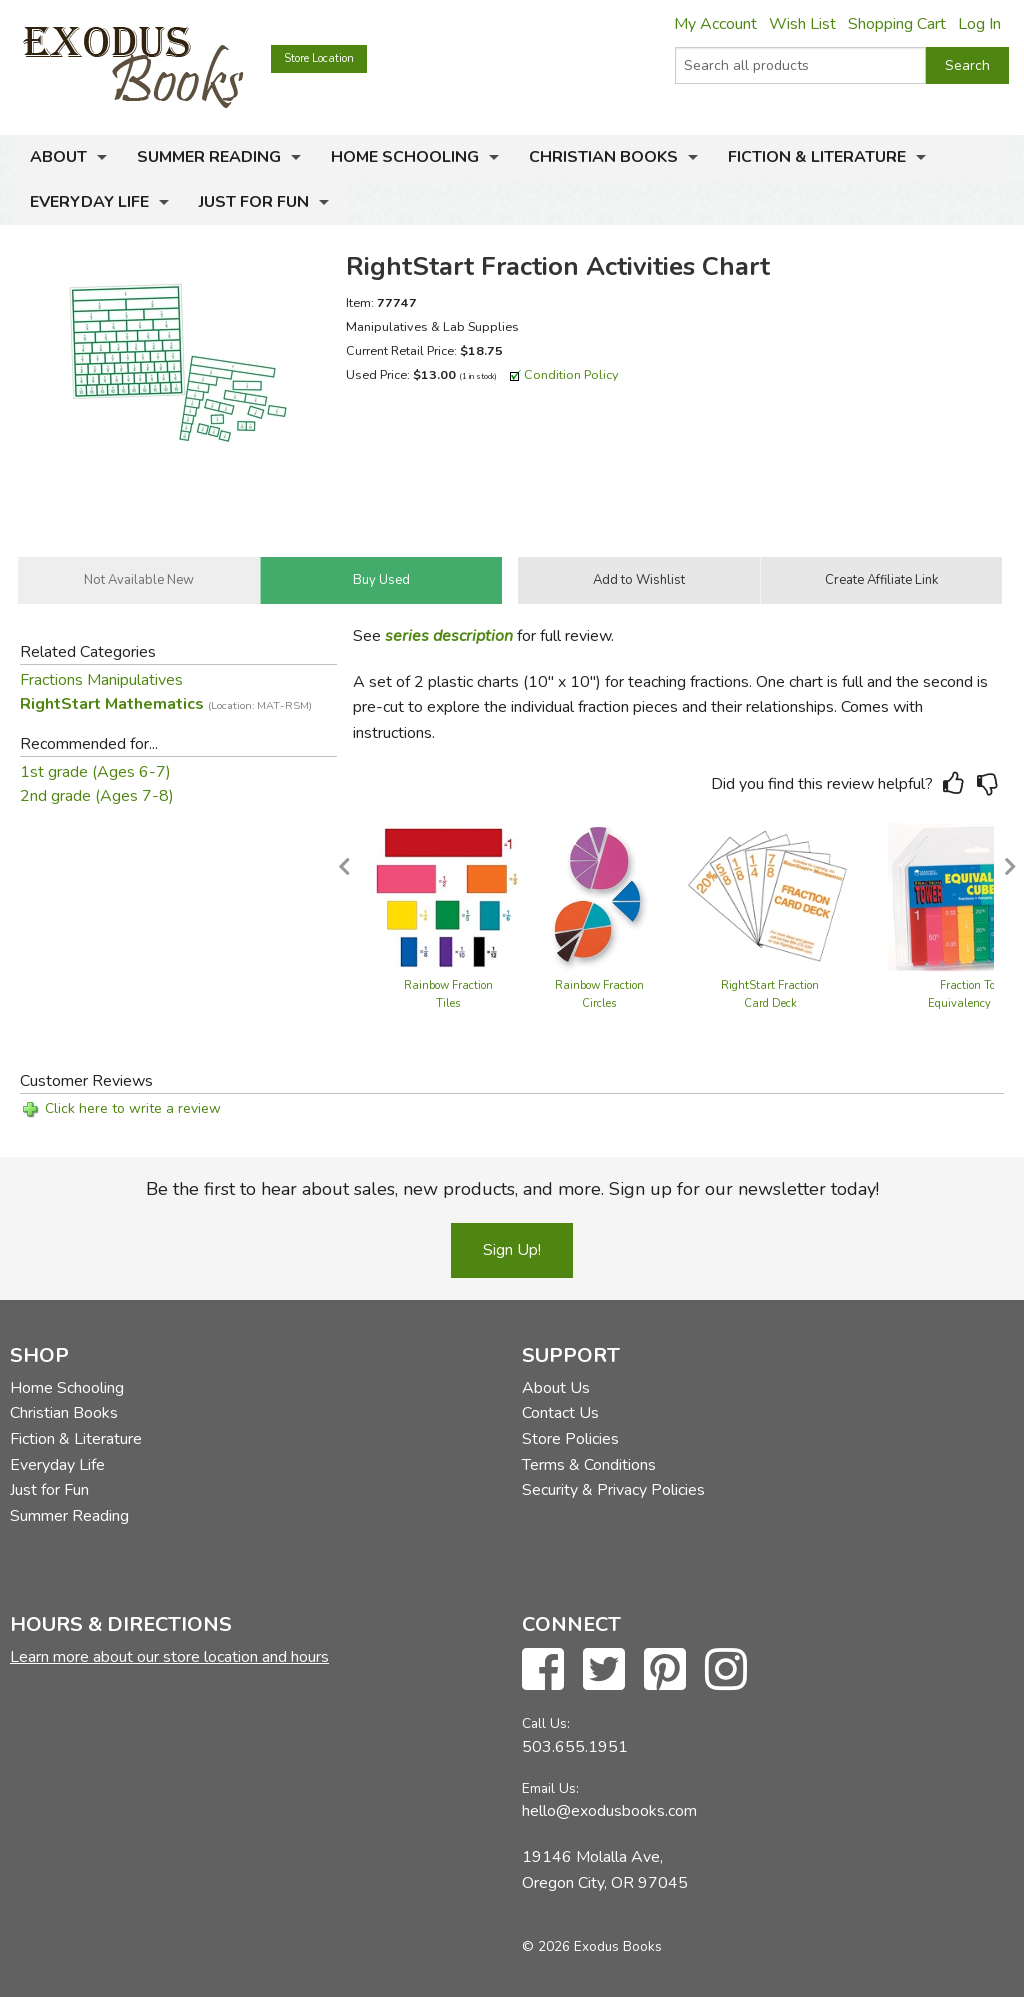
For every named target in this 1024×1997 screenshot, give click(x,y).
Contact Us (560, 1413)
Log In (979, 24)
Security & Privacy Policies (613, 1490)
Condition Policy (571, 374)
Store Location (319, 58)
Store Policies (570, 1439)
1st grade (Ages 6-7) (95, 772)
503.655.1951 (575, 1747)
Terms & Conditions (589, 1465)
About (58, 157)
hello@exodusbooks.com (609, 1811)
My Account (715, 24)
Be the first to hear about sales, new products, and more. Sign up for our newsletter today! (512, 1189)
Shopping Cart (897, 24)
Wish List (802, 24)
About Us (556, 1388)
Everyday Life (89, 202)
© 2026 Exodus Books (592, 1946)
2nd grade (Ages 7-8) (97, 796)
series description (449, 636)
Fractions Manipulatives (101, 680)
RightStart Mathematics (166, 704)
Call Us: (546, 1723)
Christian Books (603, 157)
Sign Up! (512, 1250)
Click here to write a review (133, 1108)
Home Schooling (405, 157)
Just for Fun (254, 202)
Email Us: (550, 1788)
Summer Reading (209, 157)
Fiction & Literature (817, 157)
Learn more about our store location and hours (169, 1657)
